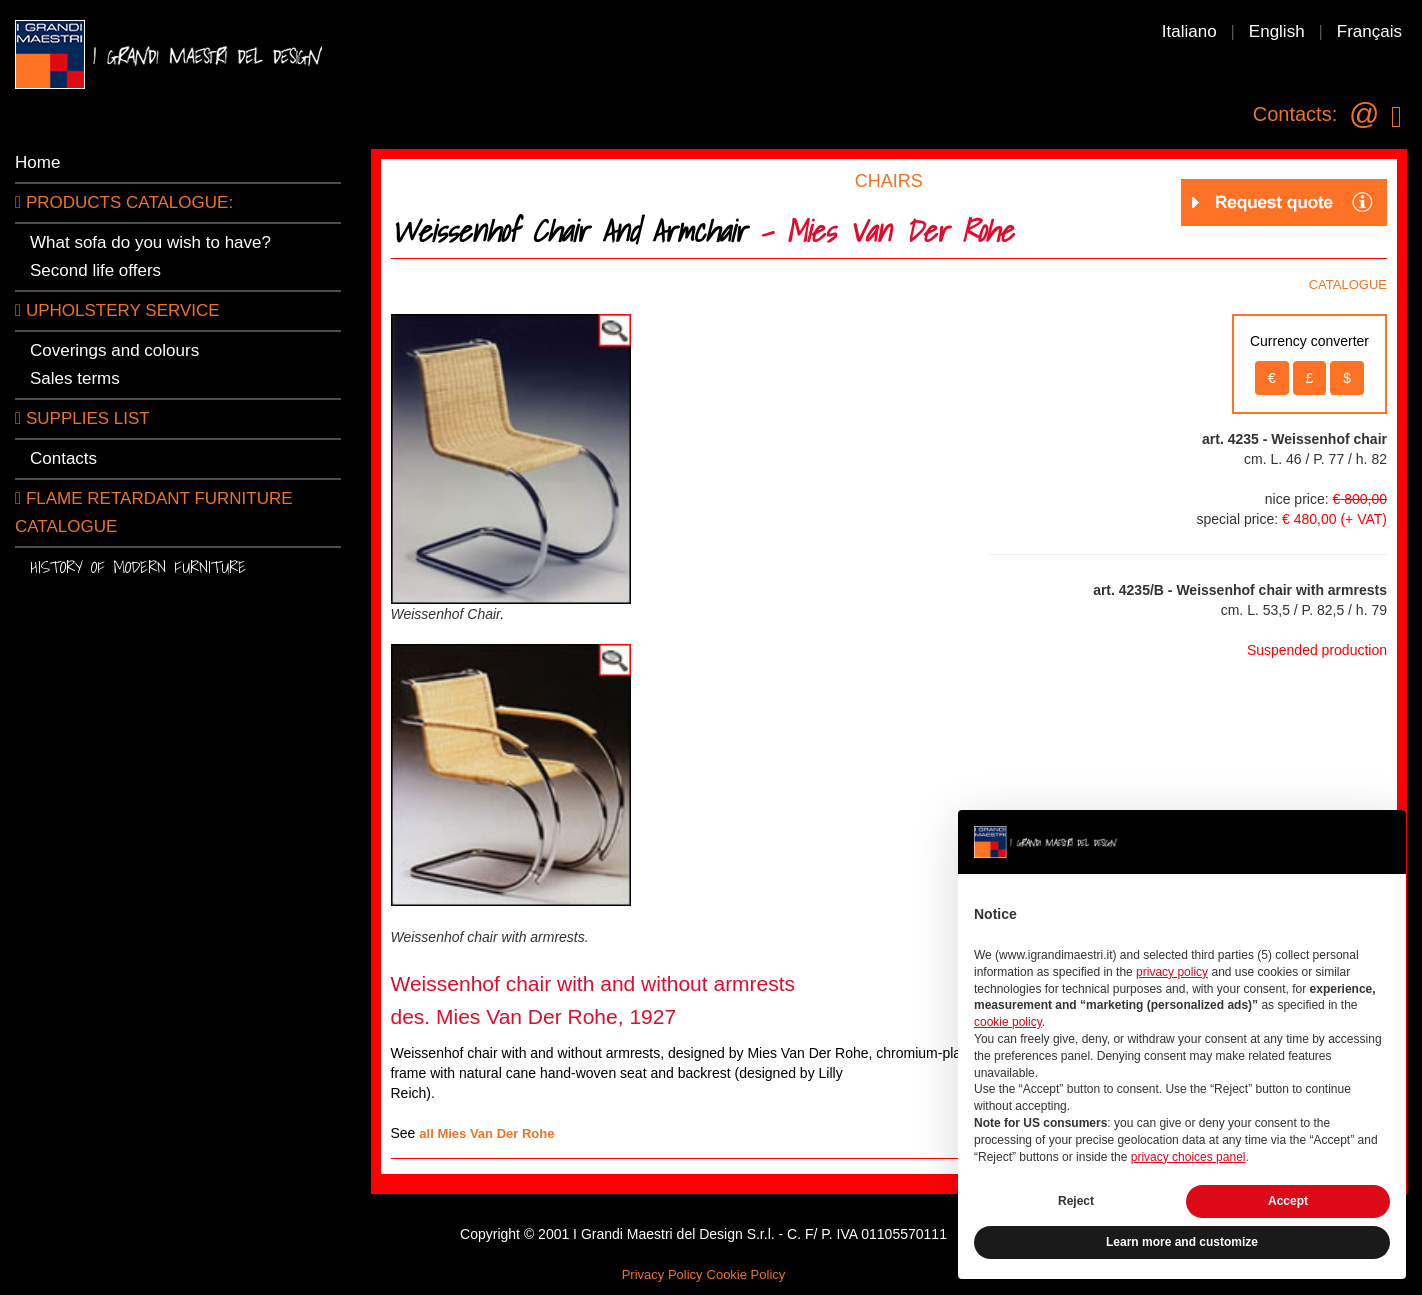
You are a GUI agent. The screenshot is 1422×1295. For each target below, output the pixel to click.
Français (1369, 31)
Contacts (63, 458)
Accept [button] (1288, 1201)
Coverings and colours (114, 350)
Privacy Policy (662, 1274)
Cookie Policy (746, 1274)
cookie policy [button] (1008, 1022)
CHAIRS (889, 181)
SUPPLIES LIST (82, 418)
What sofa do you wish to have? (150, 242)
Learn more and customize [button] (1182, 1242)
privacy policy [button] (1172, 972)
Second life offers (95, 270)
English (1277, 31)
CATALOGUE (1348, 284)
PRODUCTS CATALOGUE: (124, 202)
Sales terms (75, 378)
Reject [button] (1076, 1201)
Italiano (1189, 31)
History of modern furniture (138, 566)
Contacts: (1295, 114)
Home (37, 162)
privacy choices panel (1188, 1157)
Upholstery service (117, 310)
